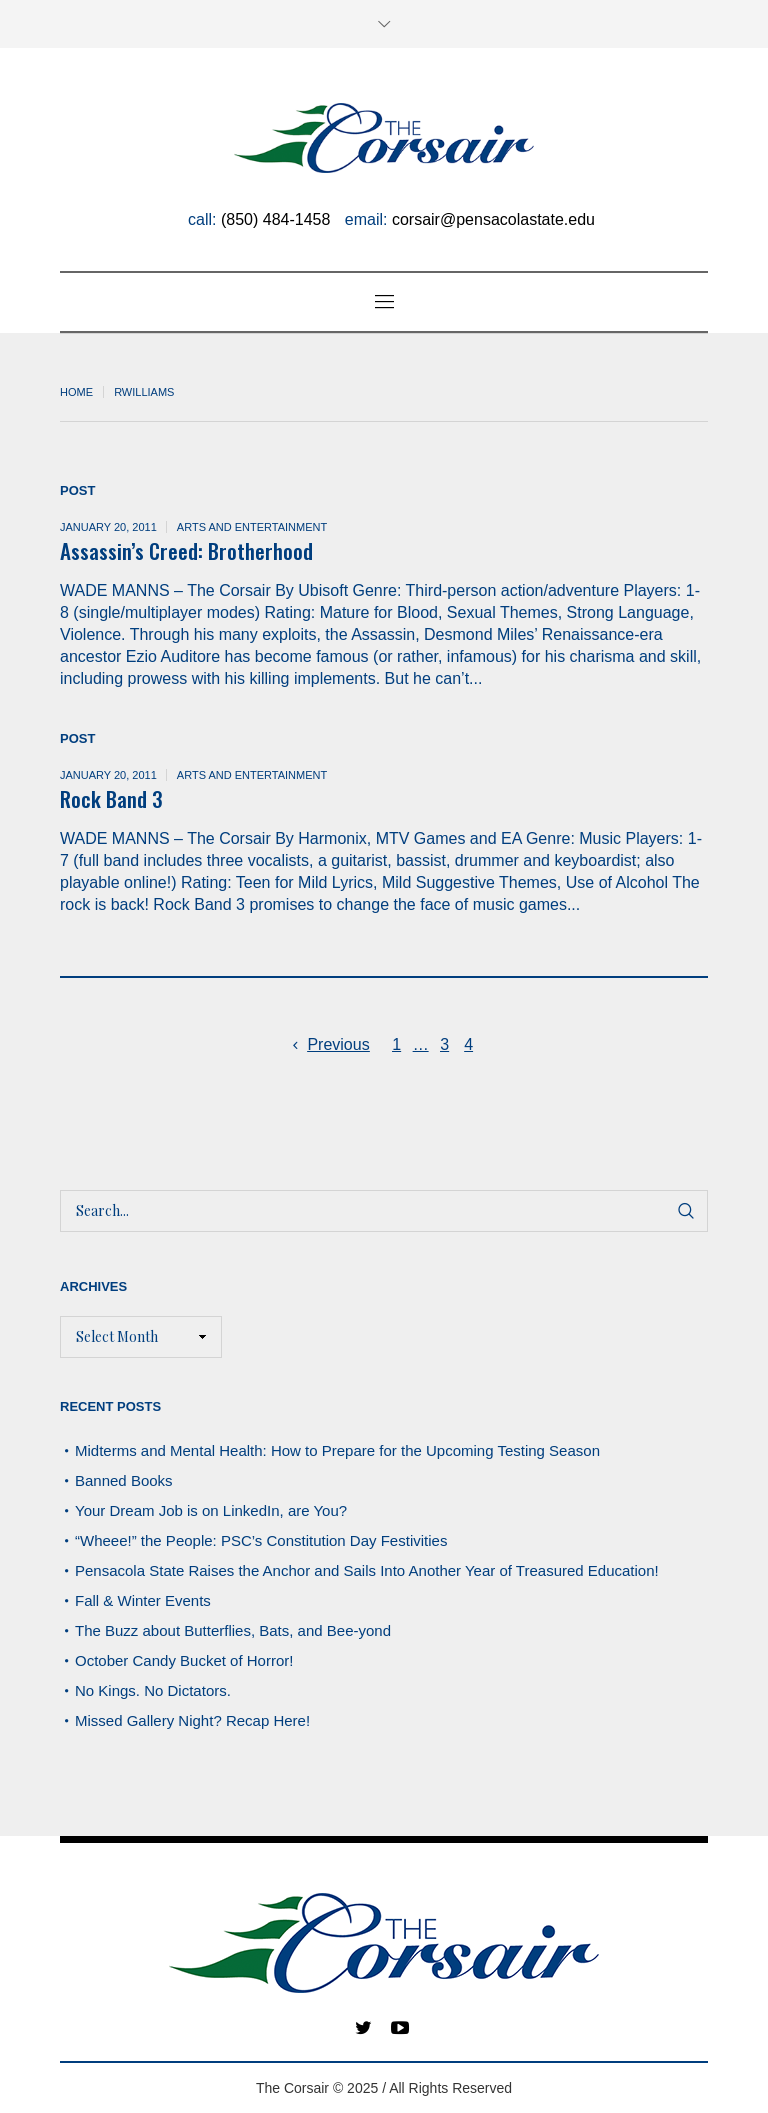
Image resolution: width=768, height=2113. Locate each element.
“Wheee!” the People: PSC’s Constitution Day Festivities (261, 1540)
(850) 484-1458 (275, 219)
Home (76, 392)
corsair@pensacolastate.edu (493, 219)
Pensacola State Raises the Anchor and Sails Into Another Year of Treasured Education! (367, 1570)
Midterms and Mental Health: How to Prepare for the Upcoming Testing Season (337, 1450)
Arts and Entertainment (252, 527)
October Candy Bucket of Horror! (184, 1660)
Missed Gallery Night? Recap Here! (192, 1720)
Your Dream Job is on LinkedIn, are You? (211, 1510)
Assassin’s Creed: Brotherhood (186, 550)
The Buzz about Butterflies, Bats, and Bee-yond (233, 1630)
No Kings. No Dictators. (153, 1690)
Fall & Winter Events (143, 1600)
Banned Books (124, 1480)
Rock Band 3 (111, 798)
